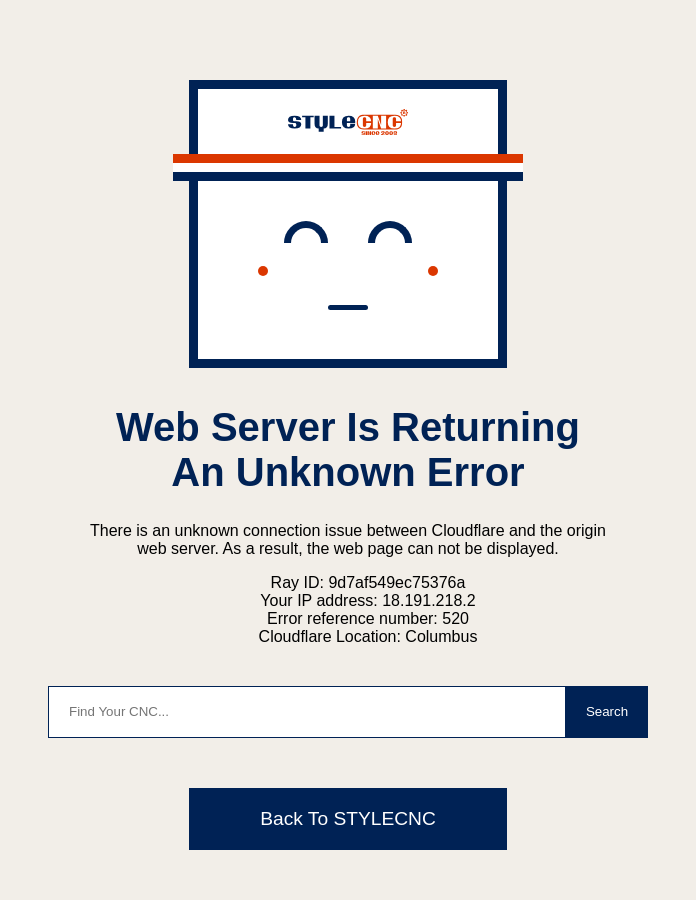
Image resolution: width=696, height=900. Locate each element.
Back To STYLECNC (348, 818)
